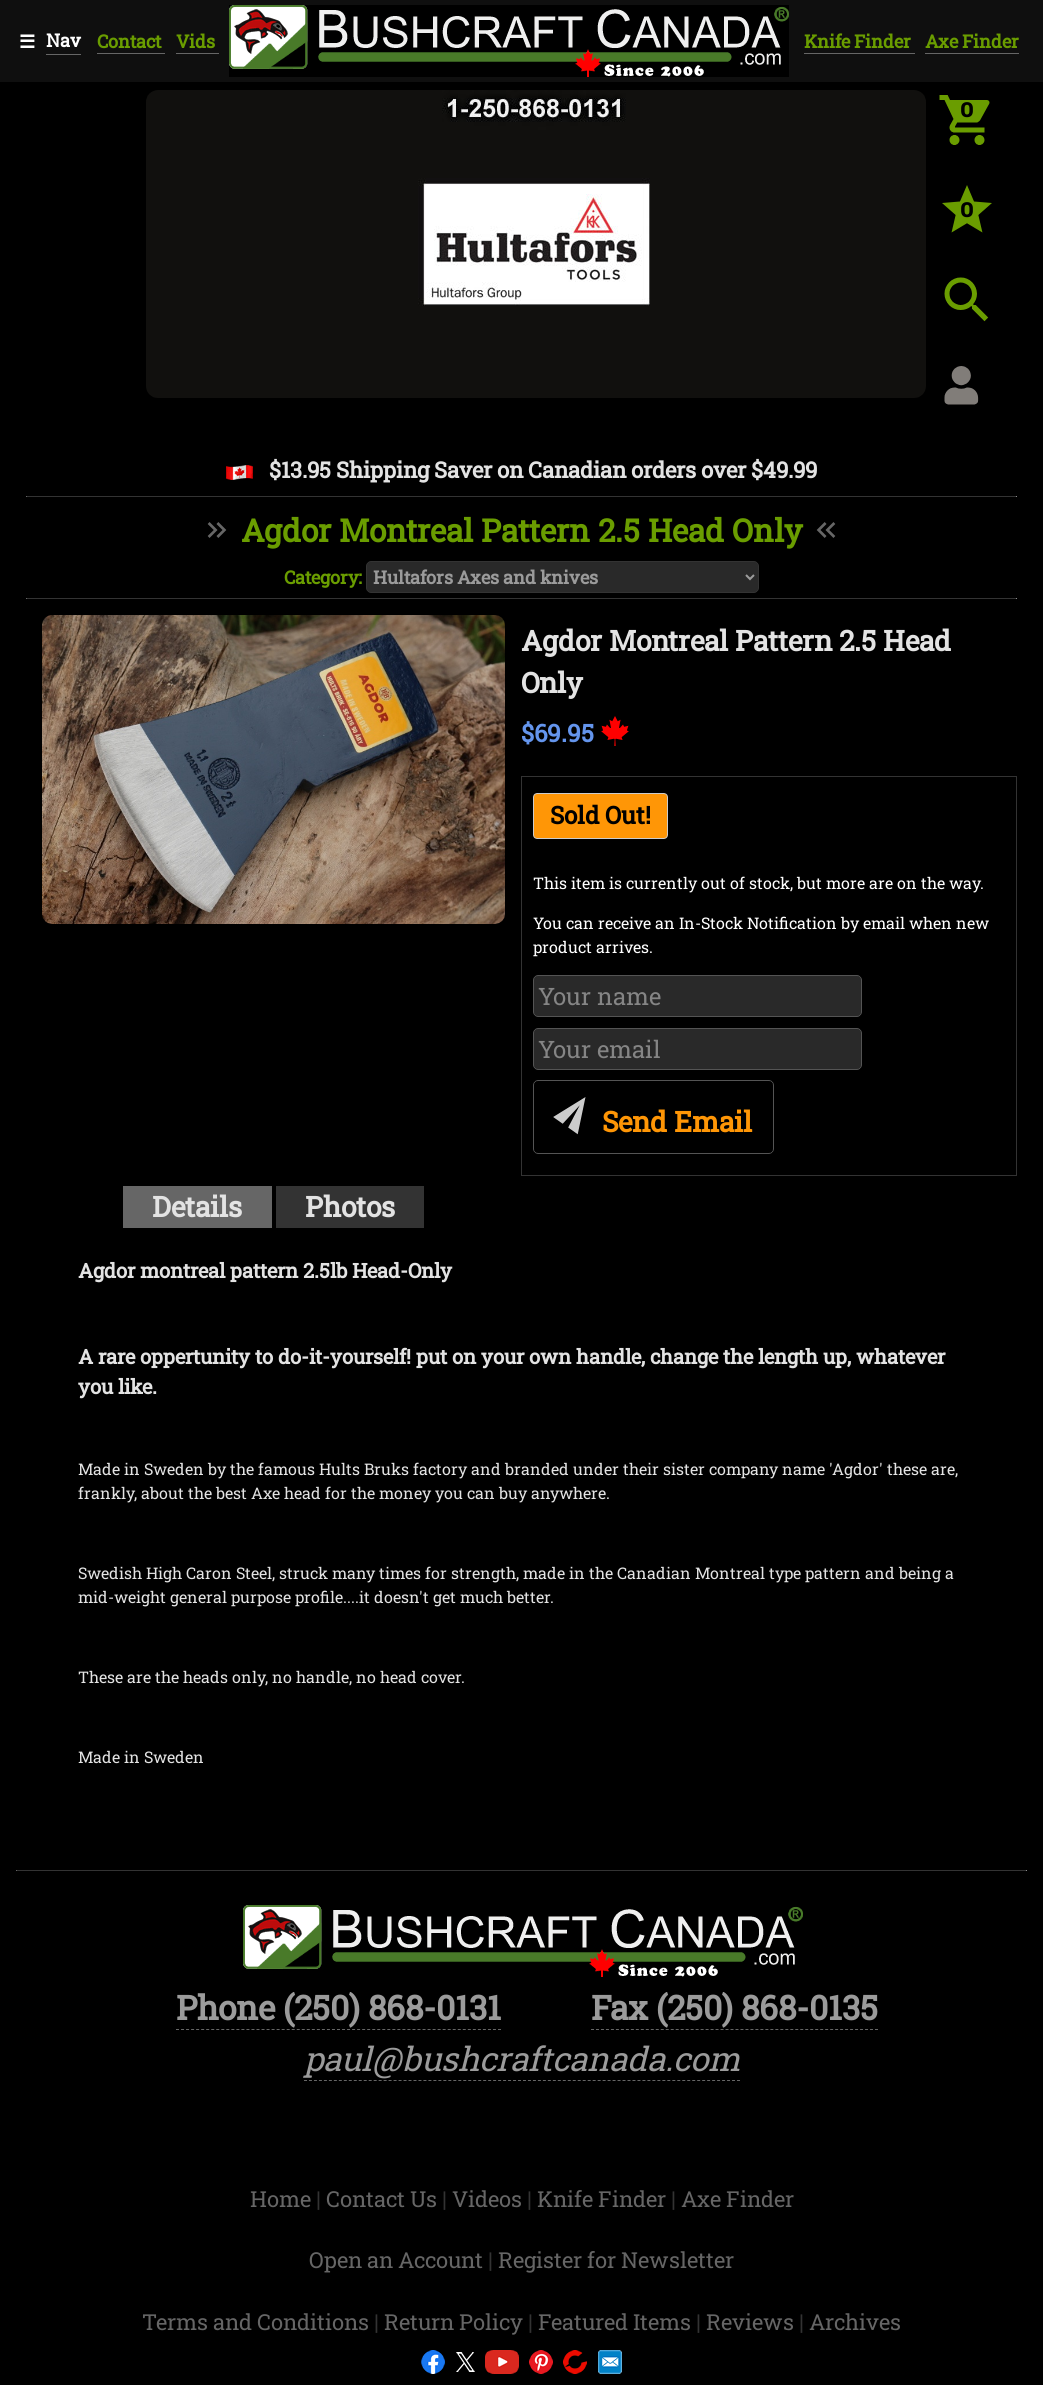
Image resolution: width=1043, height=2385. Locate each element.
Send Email (649, 1112)
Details (197, 1206)
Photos (350, 1206)
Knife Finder (859, 41)
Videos (489, 2198)
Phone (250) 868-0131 (338, 2007)
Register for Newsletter (616, 2259)
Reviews (752, 2321)
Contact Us (384, 2198)
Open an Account (396, 2259)
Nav (63, 40)
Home (283, 2198)
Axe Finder (972, 41)
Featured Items (617, 2321)
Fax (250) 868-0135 (734, 2007)
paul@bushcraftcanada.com (522, 2058)
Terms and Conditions (258, 2321)
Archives (855, 2321)
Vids (197, 41)
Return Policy (456, 2321)
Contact (131, 41)
